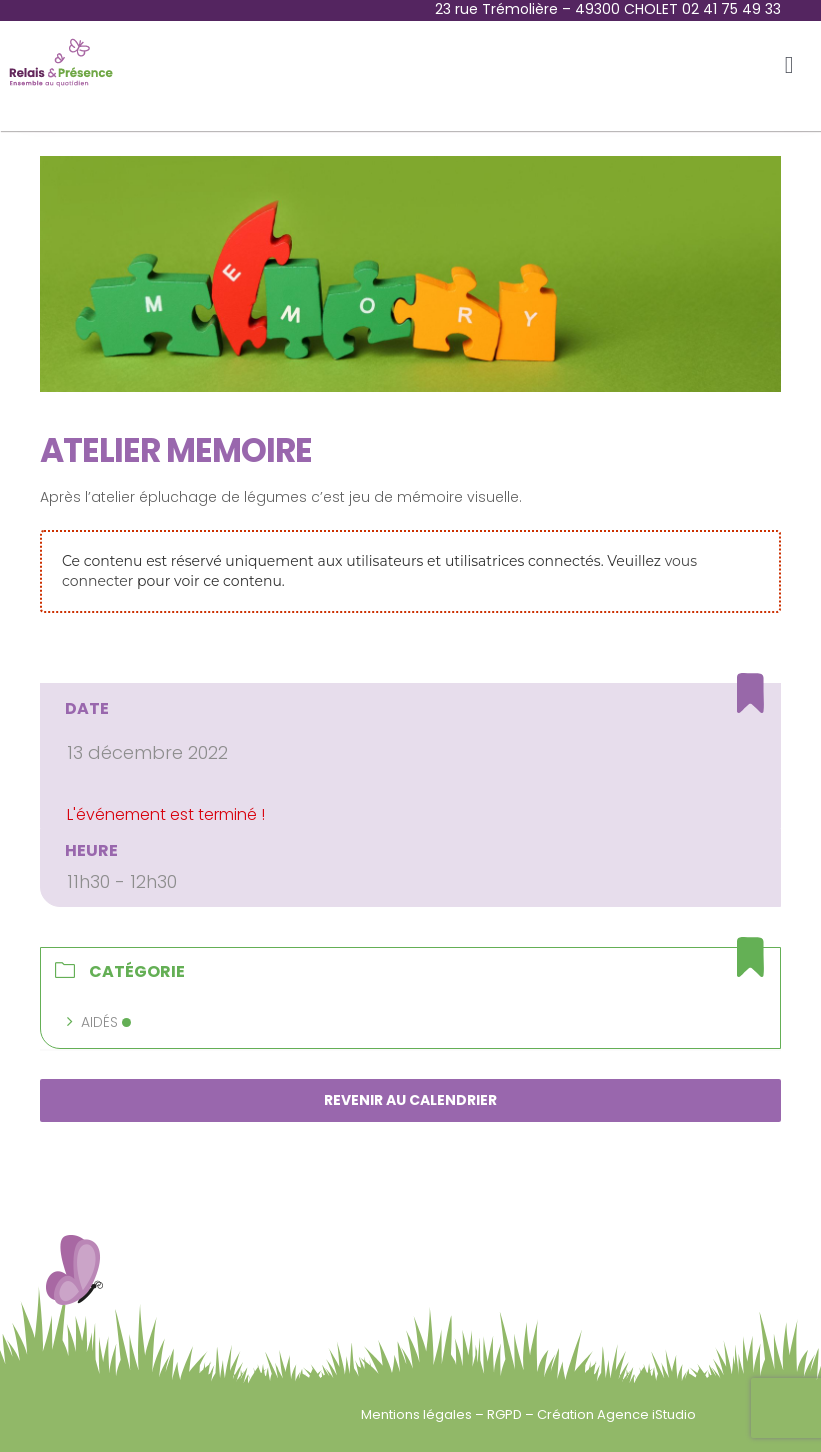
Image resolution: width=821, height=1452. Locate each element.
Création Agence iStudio (616, 1414)
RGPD (506, 1414)
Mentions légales (418, 1414)
